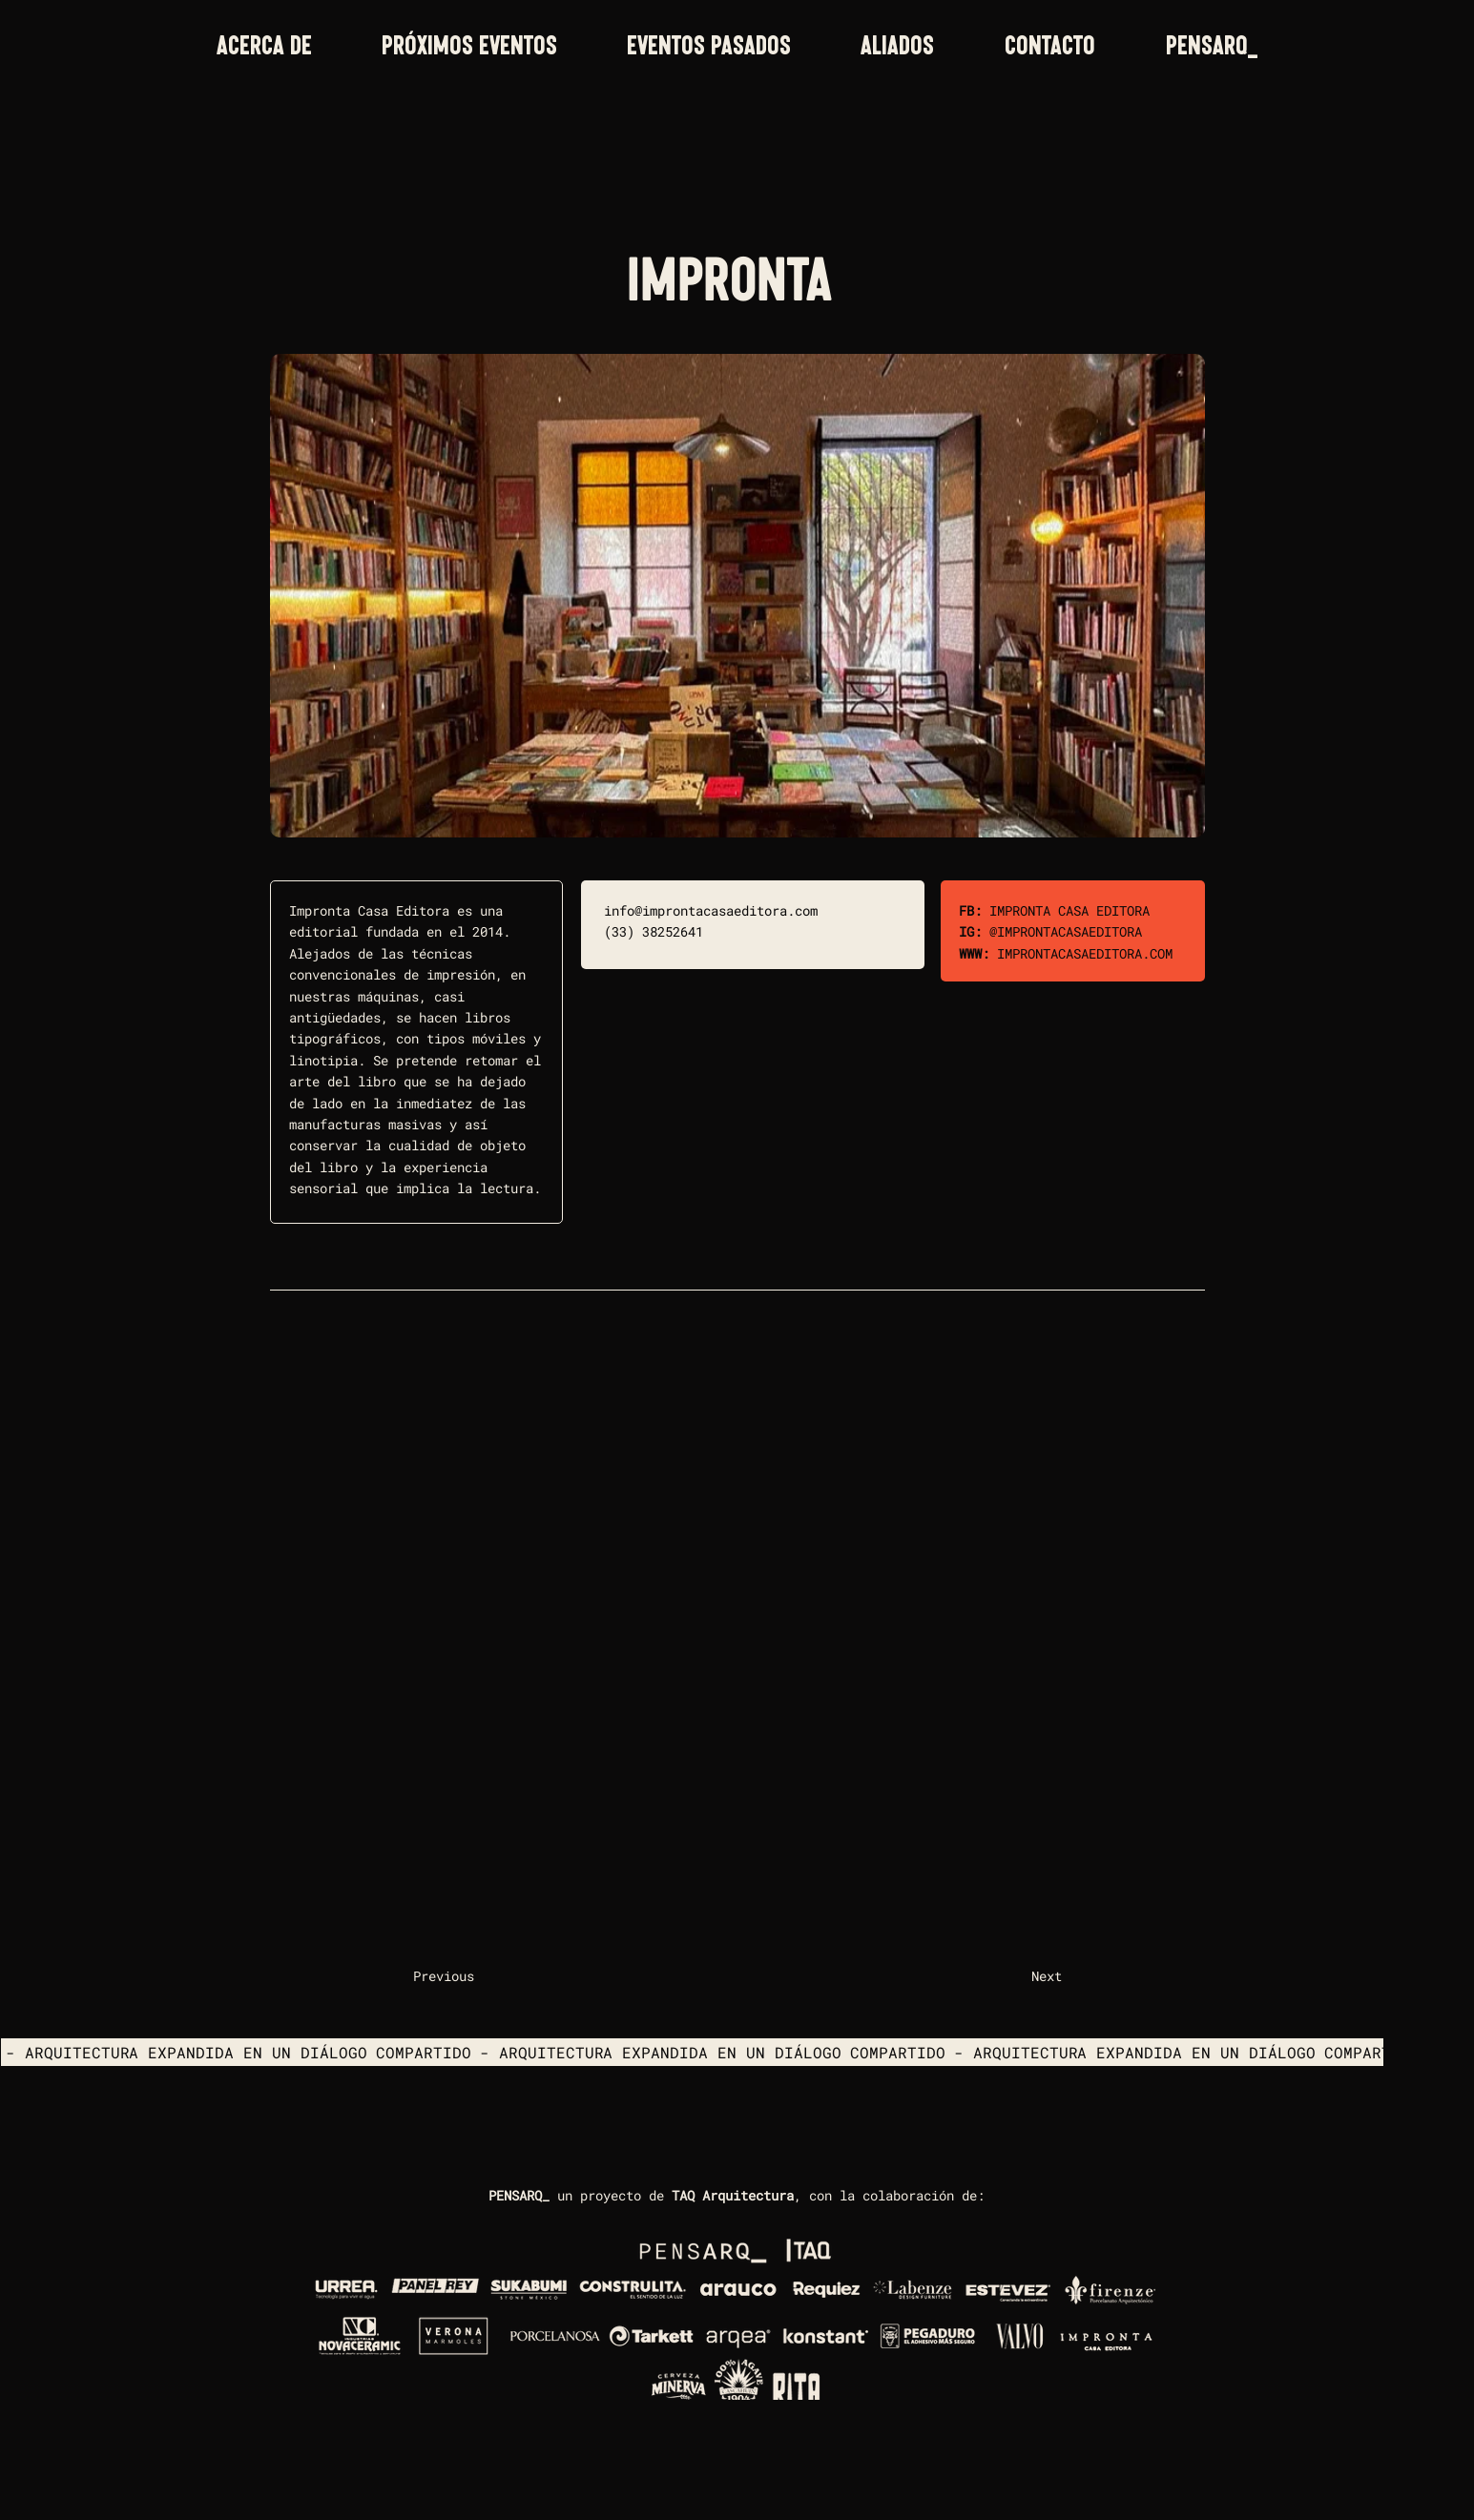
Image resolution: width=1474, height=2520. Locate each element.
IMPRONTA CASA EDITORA (1069, 910)
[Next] (1014, 1976)
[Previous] (476, 1976)
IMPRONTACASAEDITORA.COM (1085, 953)
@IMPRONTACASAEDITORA (1065, 931)
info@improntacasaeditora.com (711, 910)
